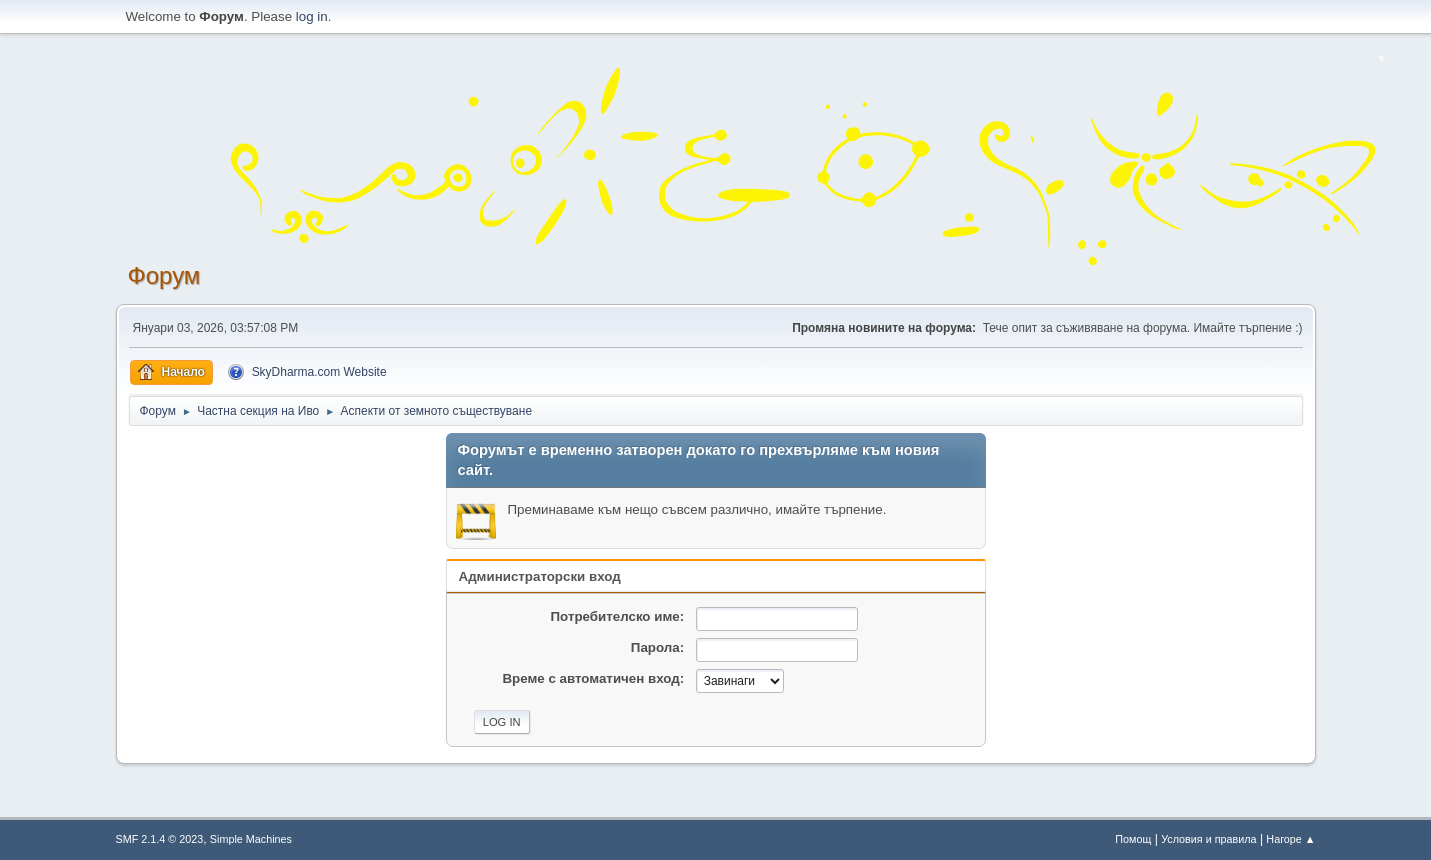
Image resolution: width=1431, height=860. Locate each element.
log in (312, 16)
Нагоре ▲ (1290, 839)
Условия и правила (1208, 839)
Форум (164, 275)
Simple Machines (251, 839)
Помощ (1133, 839)
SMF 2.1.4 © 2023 (160, 839)
